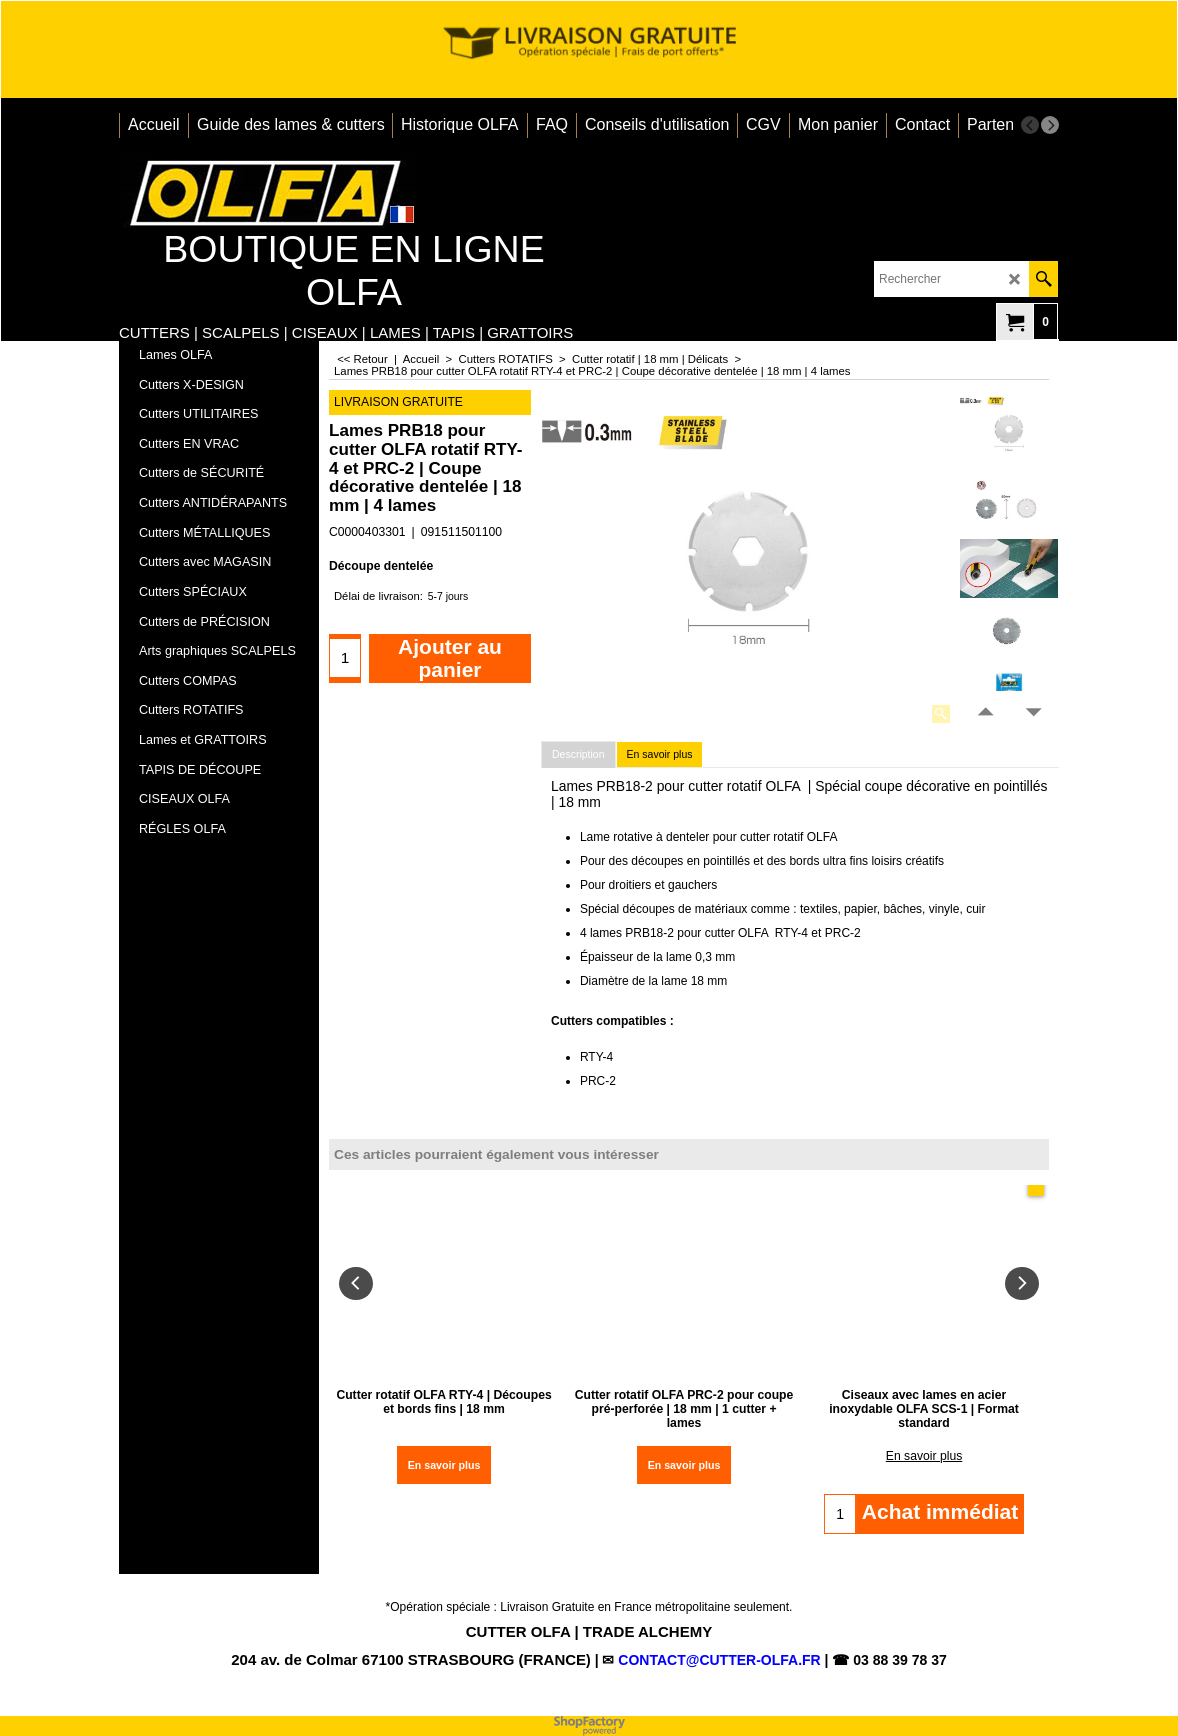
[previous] (1030, 125)
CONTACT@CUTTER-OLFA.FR (719, 1660)
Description (578, 754)
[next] (1050, 125)
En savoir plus (660, 754)
